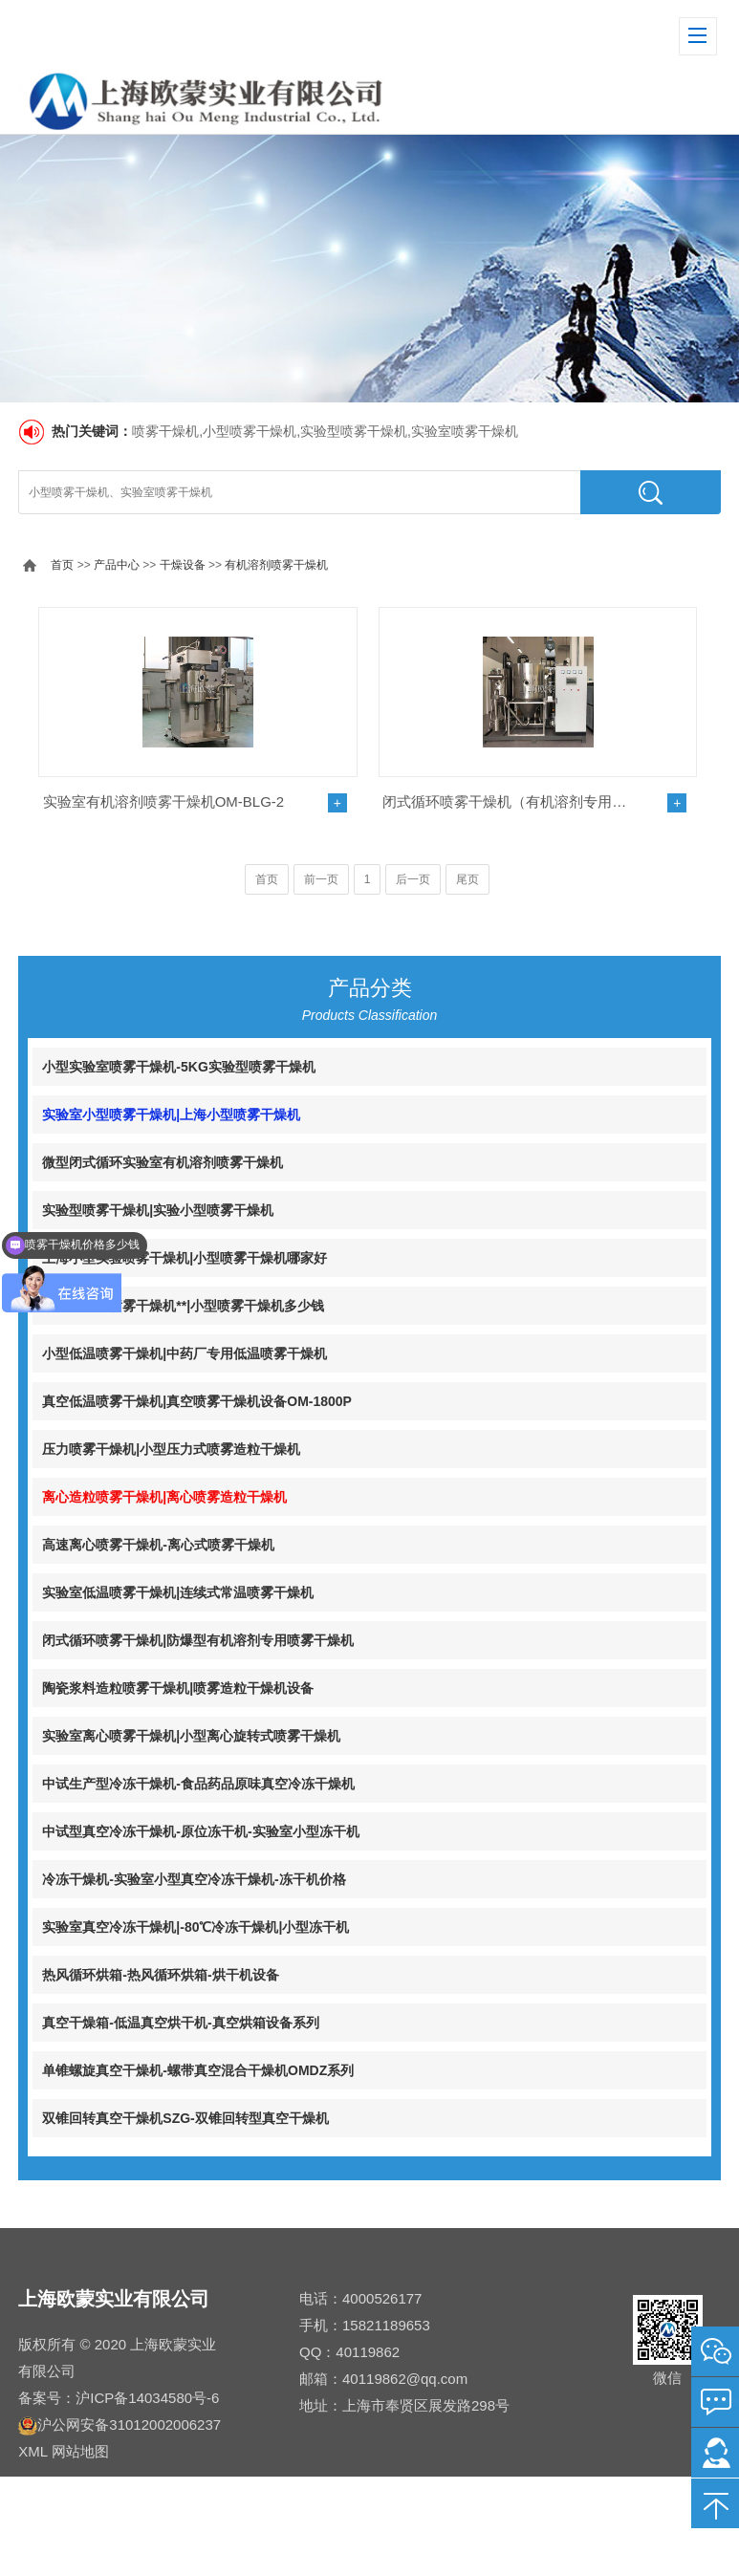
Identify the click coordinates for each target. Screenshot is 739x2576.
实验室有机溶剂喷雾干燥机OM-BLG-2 (164, 901)
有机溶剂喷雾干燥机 (276, 565)
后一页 (413, 978)
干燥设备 (183, 565)
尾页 (467, 978)
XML (32, 2551)
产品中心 (117, 565)
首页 (62, 565)
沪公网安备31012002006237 (129, 2524)
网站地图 (80, 2551)
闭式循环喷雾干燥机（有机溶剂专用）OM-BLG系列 (506, 901)
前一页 (321, 978)
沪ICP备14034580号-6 (147, 2497)
